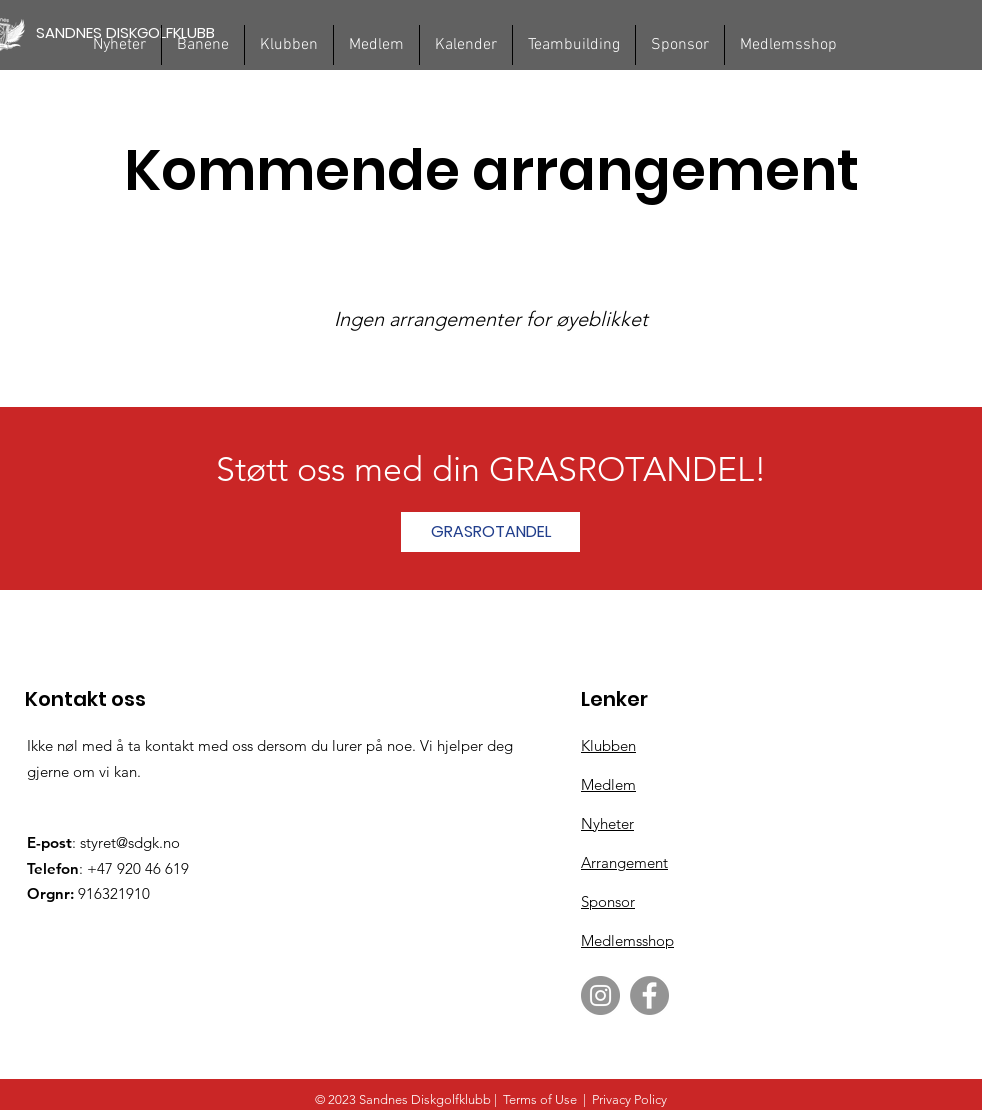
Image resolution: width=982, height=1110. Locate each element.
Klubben (608, 745)
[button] (203, 45)
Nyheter (607, 823)
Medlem (608, 784)
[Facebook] (649, 995)
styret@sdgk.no (130, 842)
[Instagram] (600, 995)
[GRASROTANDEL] (490, 532)
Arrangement (624, 862)
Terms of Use (540, 1099)
